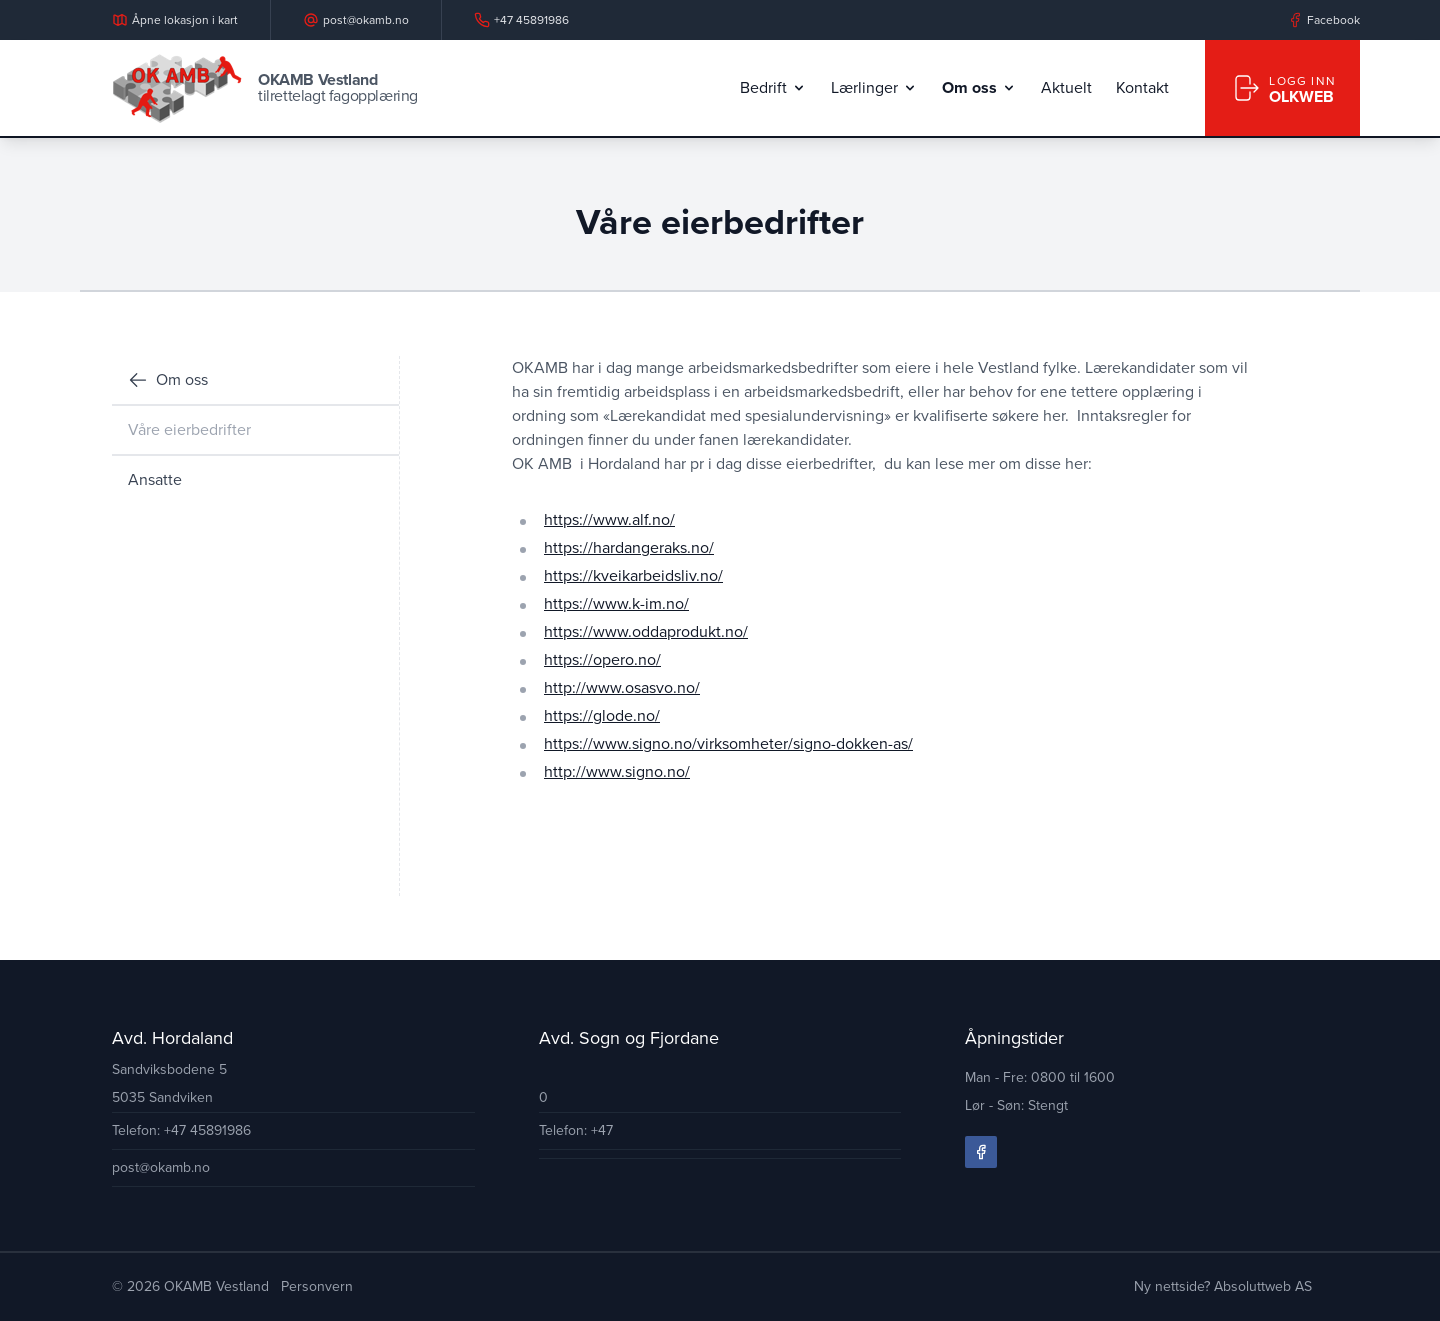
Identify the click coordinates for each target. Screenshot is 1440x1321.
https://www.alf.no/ (609, 519)
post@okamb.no (161, 1167)
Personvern (317, 1286)
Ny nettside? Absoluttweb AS (1223, 1286)
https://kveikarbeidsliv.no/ (633, 575)
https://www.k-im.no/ (616, 603)
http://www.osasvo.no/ (622, 687)
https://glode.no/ (602, 715)
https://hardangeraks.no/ (629, 547)
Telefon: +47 (576, 1130)
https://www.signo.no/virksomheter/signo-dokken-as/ (728, 743)
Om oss (168, 379)
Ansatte (155, 479)
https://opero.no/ (602, 659)
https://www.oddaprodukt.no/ (646, 631)
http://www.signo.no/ (617, 771)
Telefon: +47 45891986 (181, 1130)
